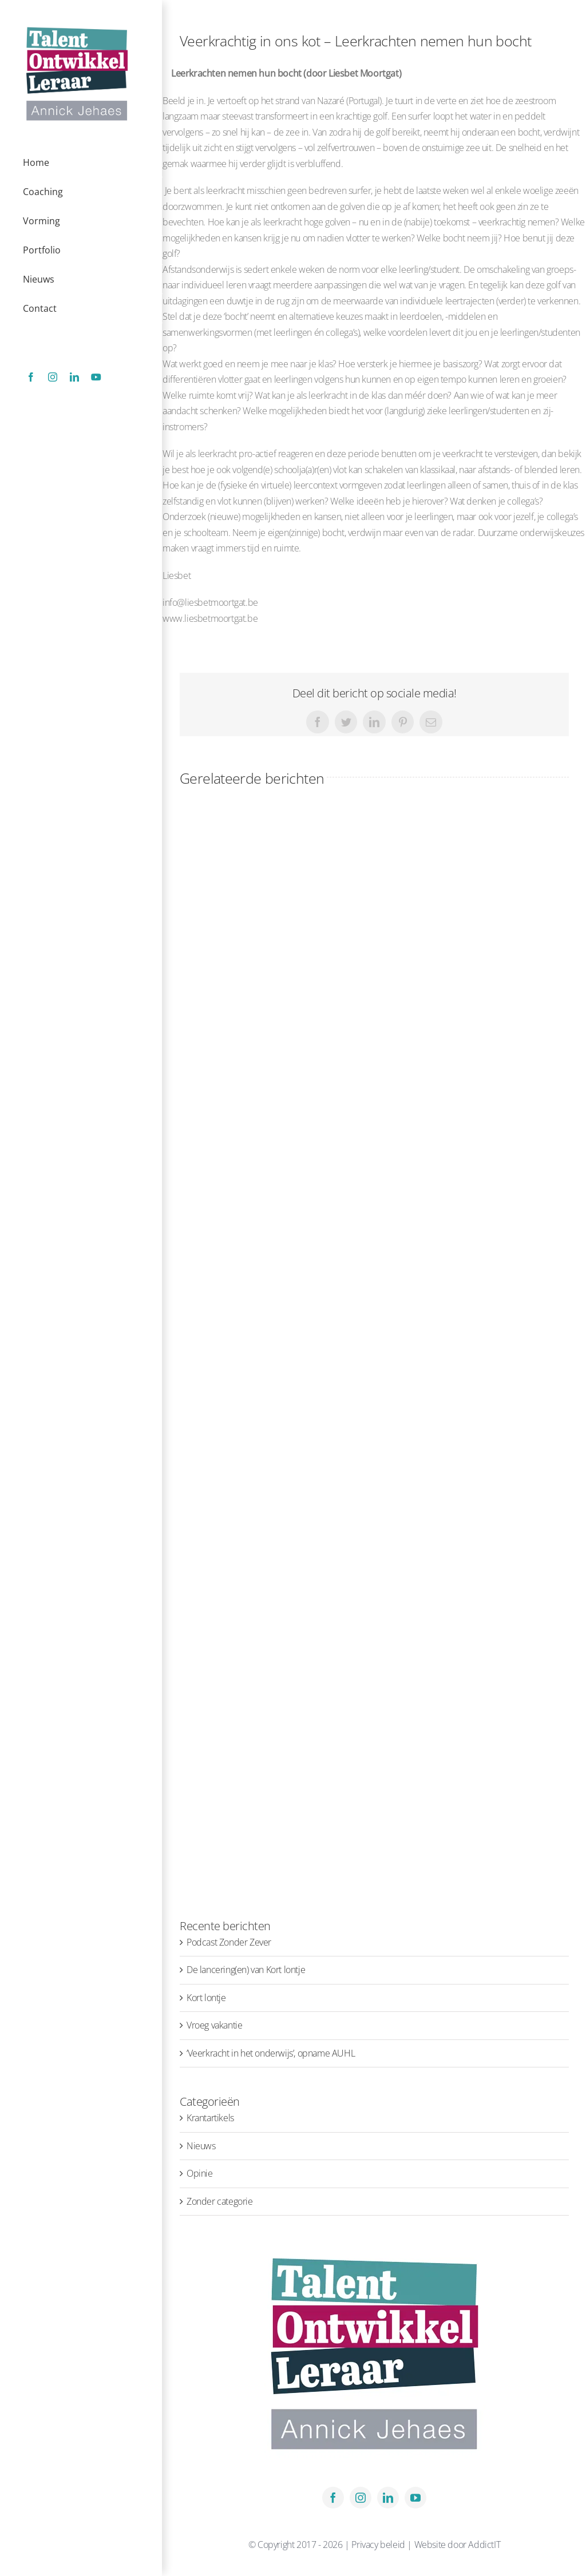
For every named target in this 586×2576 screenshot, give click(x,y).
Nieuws (201, 2146)
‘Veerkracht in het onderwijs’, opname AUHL (271, 2053)
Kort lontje (206, 1997)
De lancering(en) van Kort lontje (246, 1969)
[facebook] (333, 2497)
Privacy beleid (379, 2544)
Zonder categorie (220, 2201)
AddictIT (484, 2544)
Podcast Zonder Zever (229, 1942)
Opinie (200, 2173)
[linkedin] (388, 2497)
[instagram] (360, 2497)
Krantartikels (210, 2117)
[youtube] (415, 2497)
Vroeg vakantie (214, 2025)
